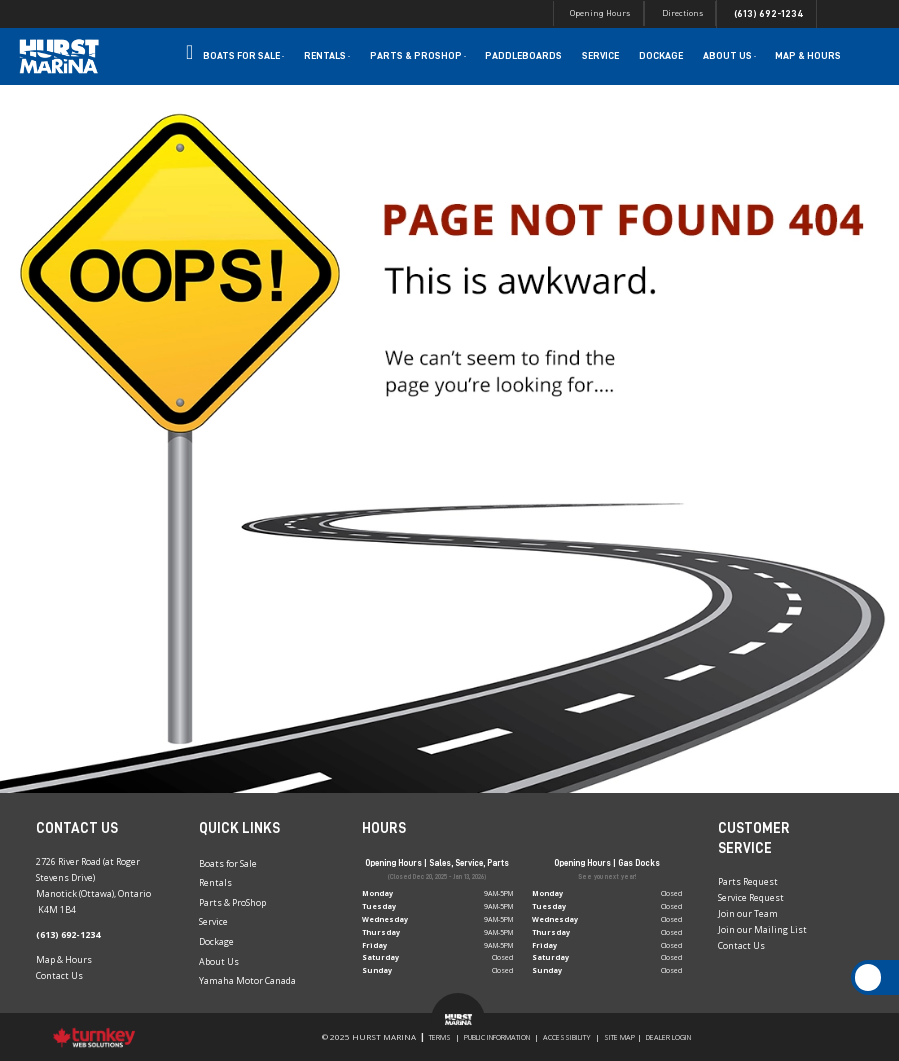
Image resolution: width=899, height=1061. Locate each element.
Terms (440, 1037)
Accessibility (567, 1037)
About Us (219, 961)
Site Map (619, 1037)
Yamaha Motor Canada (247, 980)
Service (600, 56)
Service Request (751, 897)
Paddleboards (523, 56)
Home (189, 55)
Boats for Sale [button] (243, 56)
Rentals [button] (327, 56)
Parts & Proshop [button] (418, 56)
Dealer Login (668, 1037)
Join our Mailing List (762, 929)
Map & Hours (808, 56)
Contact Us (59, 975)
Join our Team (748, 913)
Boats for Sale (228, 863)
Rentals (215, 882)
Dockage (661, 56)
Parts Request (748, 881)
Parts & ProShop (232, 902)
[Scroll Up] (868, 977)
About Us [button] (729, 56)
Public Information (497, 1037)
